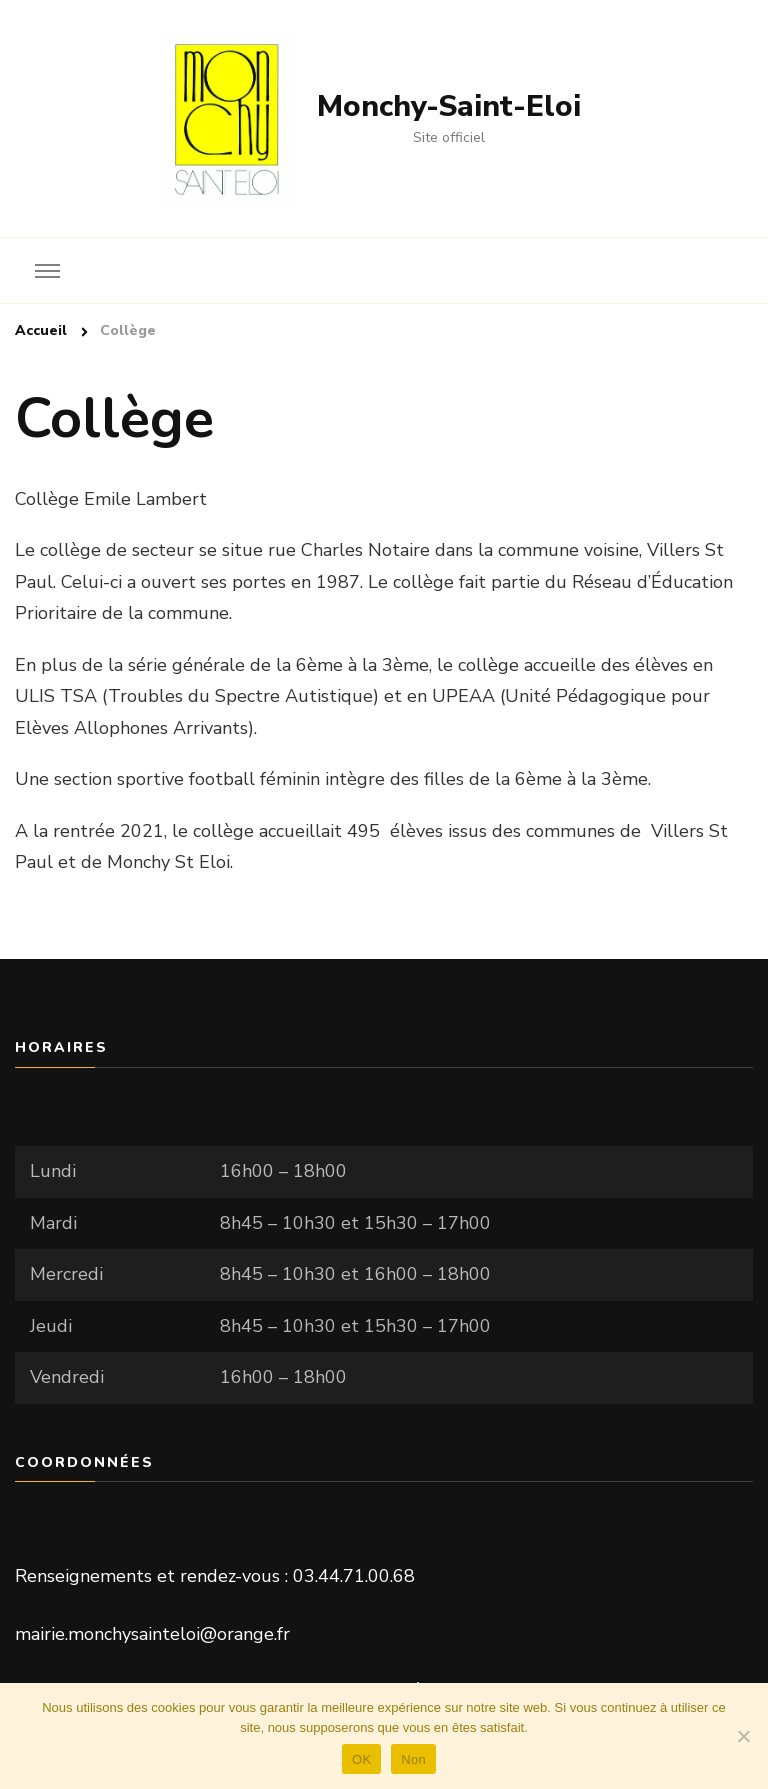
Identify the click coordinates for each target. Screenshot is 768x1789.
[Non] (743, 1736)
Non (413, 1759)
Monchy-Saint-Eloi (449, 106)
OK (361, 1759)
